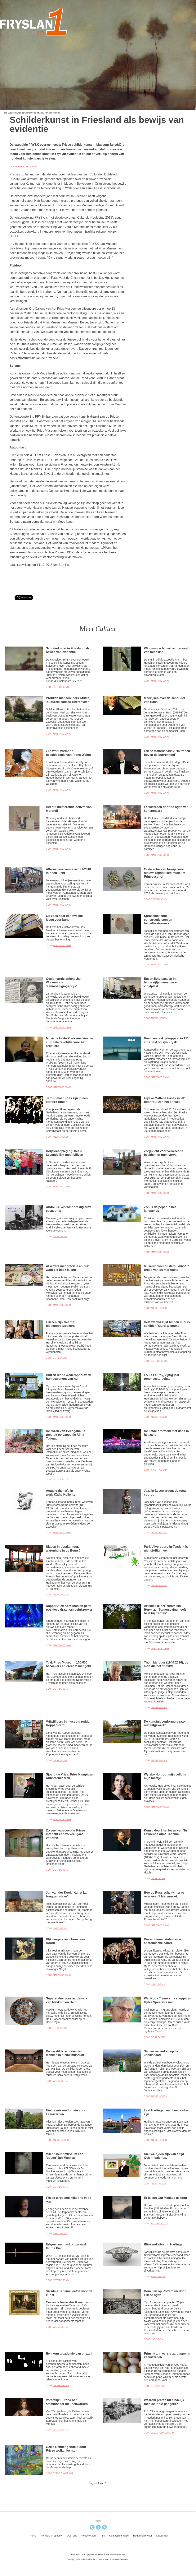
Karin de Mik (60, 1928)
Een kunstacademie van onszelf (69, 2353)
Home (33, 2535)
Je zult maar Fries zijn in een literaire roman (67, 1099)
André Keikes (159, 1018)
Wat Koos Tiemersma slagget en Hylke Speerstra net (167, 2000)
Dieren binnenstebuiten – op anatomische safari (164, 1941)
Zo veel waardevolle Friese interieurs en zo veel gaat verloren (65, 1834)
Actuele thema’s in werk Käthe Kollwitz (61, 1492)
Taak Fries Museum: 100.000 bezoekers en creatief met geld (68, 1664)
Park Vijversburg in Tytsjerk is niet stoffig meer (166, 1548)
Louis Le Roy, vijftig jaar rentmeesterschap (161, 1376)
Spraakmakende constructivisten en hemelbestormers (158, 919)
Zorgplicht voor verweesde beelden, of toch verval (163, 1152)
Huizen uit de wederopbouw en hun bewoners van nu (68, 1376)
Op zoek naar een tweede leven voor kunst (64, 917)
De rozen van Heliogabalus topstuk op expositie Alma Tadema (65, 1434)
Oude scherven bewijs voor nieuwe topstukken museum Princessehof (164, 872)
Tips (102, 2535)
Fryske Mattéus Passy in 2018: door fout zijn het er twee (166, 1099)
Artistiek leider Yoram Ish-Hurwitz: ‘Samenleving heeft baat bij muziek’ (165, 1609)
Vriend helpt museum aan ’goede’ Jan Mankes (64, 2155)
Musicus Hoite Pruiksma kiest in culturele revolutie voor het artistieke (69, 1042)
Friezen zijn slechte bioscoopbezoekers (60, 1323)
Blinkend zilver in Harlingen (164, 2244)
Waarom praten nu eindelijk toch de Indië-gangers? (164, 2401)
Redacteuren (89, 2535)
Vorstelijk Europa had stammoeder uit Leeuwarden (67, 2401)
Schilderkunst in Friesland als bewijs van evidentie (68, 650)
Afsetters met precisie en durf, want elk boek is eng (68, 1267)
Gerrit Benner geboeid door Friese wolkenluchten (66, 2448)
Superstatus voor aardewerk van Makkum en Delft (66, 2000)
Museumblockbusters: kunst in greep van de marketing (166, 1267)
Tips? (98, 2520)
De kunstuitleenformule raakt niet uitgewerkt (165, 1723)
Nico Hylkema (159, 1470)
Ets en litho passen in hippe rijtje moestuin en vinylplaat (161, 982)
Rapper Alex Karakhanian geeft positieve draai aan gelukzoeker (69, 1609)
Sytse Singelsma (63, 2473)
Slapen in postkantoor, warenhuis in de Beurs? (63, 1548)
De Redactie (60, 1236)
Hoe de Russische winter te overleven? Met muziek (164, 1894)
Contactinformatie (119, 2535)
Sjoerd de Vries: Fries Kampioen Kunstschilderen (69, 1776)
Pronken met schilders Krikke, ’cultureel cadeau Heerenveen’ (68, 699)
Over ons (72, 2535)
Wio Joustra (60, 1479)
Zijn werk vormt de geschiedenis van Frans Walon (69, 752)
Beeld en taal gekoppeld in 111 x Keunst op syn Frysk (166, 1040)
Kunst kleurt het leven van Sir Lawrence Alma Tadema (165, 1832)
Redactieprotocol (142, 2535)
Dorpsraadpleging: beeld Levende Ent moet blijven (65, 1152)
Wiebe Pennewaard (162, 2433)
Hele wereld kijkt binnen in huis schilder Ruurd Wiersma (167, 1323)
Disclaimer (162, 2535)
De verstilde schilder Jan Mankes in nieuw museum (65, 2053)
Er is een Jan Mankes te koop (165, 2197)
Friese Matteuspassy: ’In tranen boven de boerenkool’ (167, 752)
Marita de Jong (160, 681)
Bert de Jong (61, 687)
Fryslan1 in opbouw (51, 2535)
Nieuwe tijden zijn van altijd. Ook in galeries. (164, 2155)
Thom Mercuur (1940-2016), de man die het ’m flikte (166, 1664)
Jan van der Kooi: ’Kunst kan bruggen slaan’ (67, 1894)
